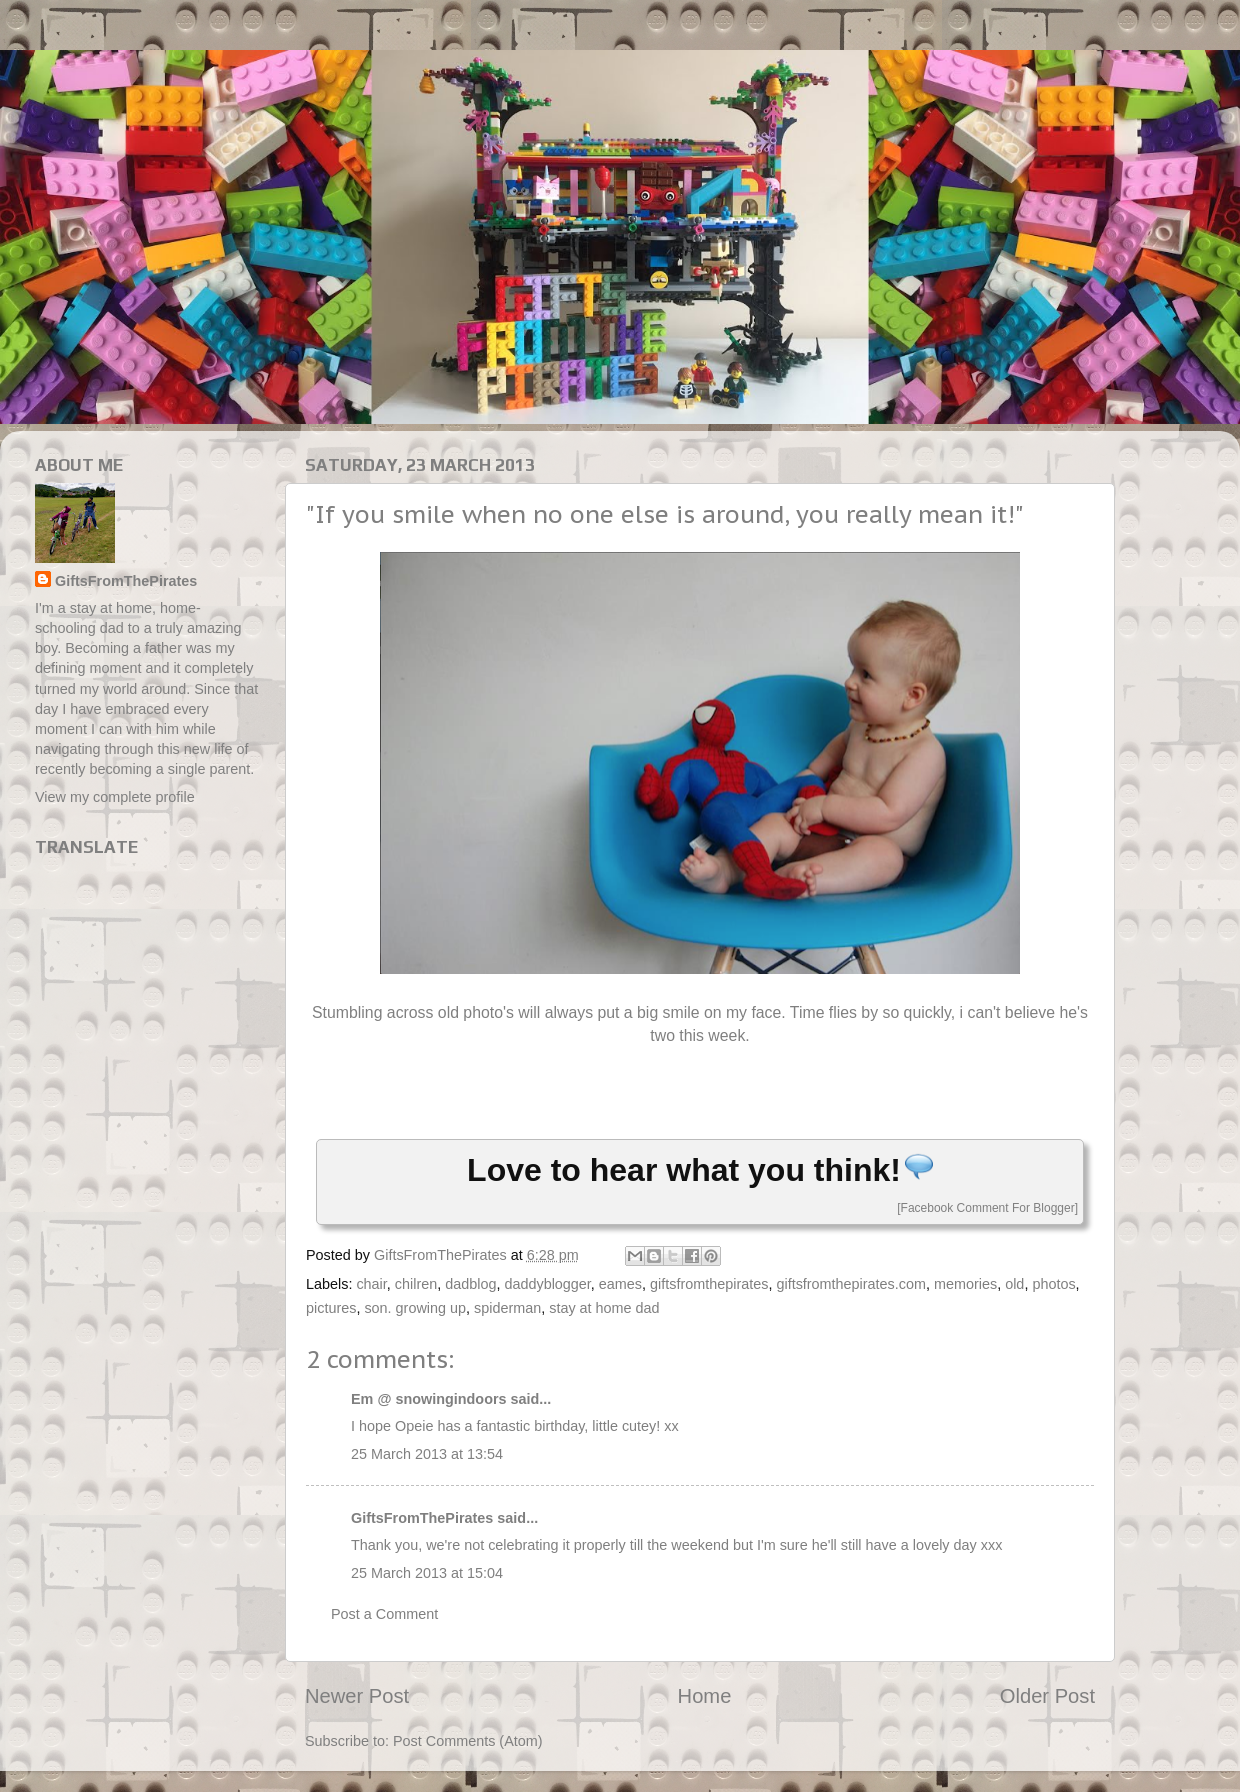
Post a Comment (384, 1614)
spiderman (507, 1308)
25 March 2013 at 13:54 (427, 1454)
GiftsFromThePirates (422, 1518)
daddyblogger (547, 1284)
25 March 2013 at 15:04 (427, 1573)
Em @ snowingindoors (429, 1399)
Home (705, 1696)
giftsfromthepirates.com (851, 1284)
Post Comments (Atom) (468, 1741)
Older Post (1047, 1696)
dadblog (470, 1284)
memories (965, 1284)
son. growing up (415, 1308)
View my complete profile (115, 797)
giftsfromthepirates (709, 1284)
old (1014, 1284)
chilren (416, 1284)
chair (371, 1284)
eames (620, 1284)
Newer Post (357, 1696)
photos (1053, 1284)
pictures (331, 1308)
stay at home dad (604, 1308)
